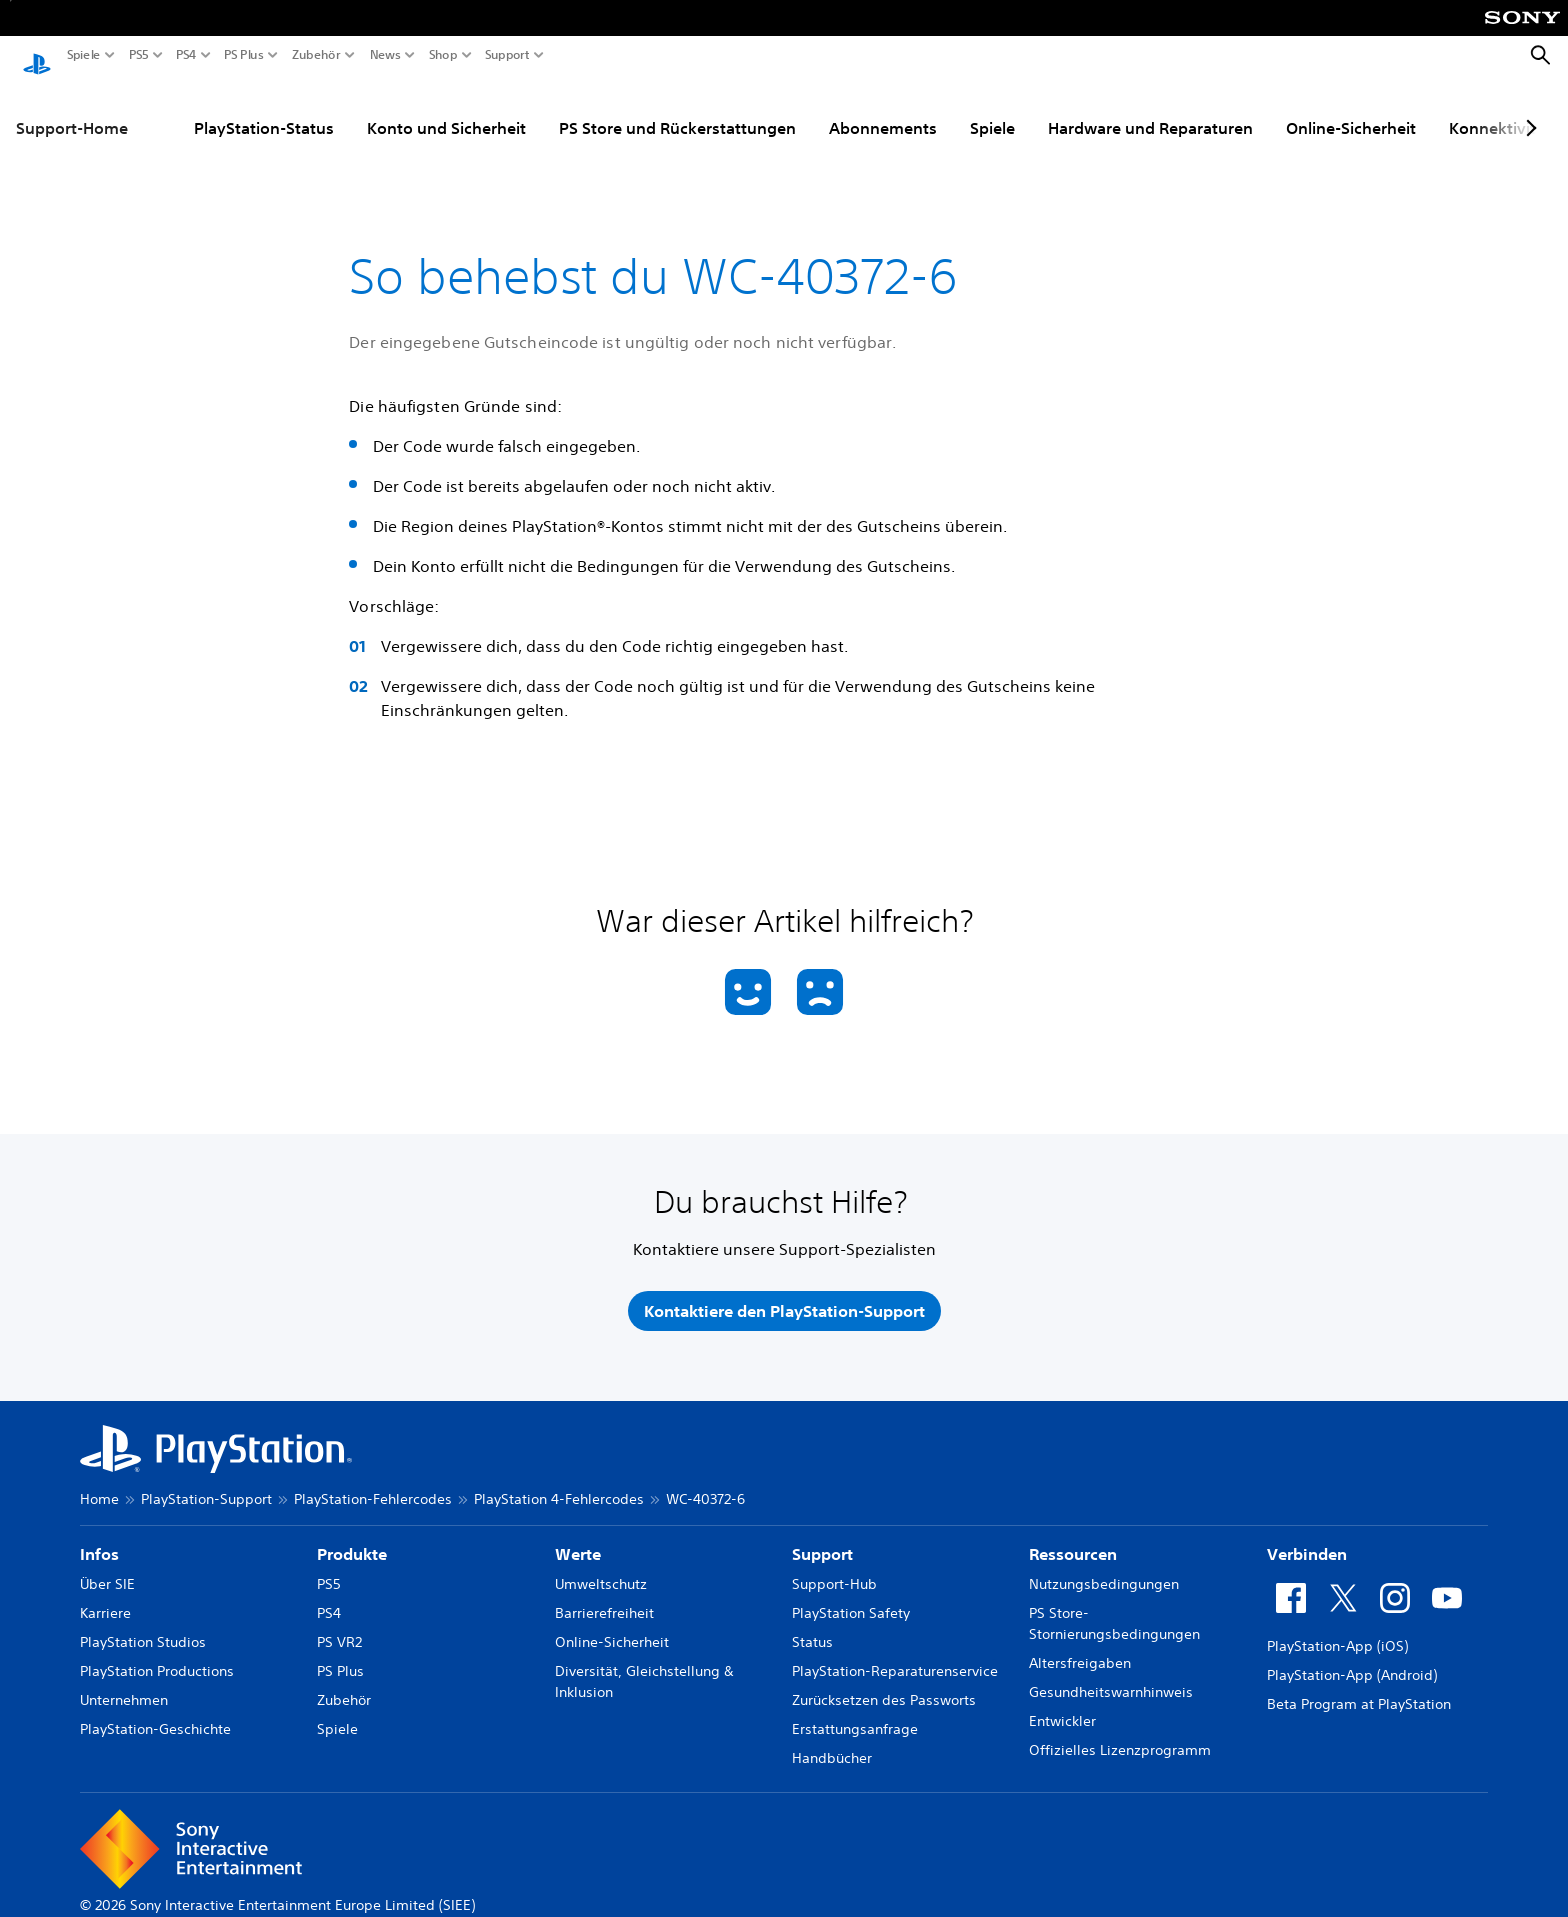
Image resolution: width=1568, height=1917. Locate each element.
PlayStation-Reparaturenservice (895, 1652)
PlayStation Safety (851, 1594)
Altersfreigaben (1080, 1644)
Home (99, 1480)
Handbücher (832, 1739)
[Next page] (1528, 109)
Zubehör (316, 55)
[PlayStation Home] (37, 56)
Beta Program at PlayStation (1359, 1685)
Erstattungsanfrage (855, 1710)
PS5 (139, 55)
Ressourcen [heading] (1073, 1535)
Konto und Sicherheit (446, 109)
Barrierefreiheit (604, 1594)
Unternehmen (124, 1681)
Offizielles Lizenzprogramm (1120, 1731)
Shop (443, 55)
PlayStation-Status (264, 109)
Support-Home (72, 109)
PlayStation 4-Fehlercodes (559, 1480)
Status (812, 1623)
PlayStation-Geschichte (155, 1710)
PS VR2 (339, 1623)
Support (507, 55)
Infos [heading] (99, 1535)
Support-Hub (834, 1565)
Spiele (84, 55)
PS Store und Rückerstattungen (677, 109)
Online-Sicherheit (1351, 109)
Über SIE (107, 1565)
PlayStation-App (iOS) (1337, 1627)
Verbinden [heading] (1307, 1535)
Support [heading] (822, 1535)
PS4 (186, 55)
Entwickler (1062, 1702)
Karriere (105, 1594)
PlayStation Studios (143, 1623)
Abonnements (883, 109)
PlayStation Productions (157, 1652)
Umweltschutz (601, 1565)
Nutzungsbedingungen (1104, 1565)
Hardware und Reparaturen (1150, 109)
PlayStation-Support (206, 1480)
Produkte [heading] (352, 1535)
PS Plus (244, 55)
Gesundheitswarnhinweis (1111, 1673)
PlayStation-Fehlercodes (373, 1480)
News (385, 55)
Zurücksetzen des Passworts (884, 1681)
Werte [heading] (578, 1535)
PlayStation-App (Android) (1352, 1656)
